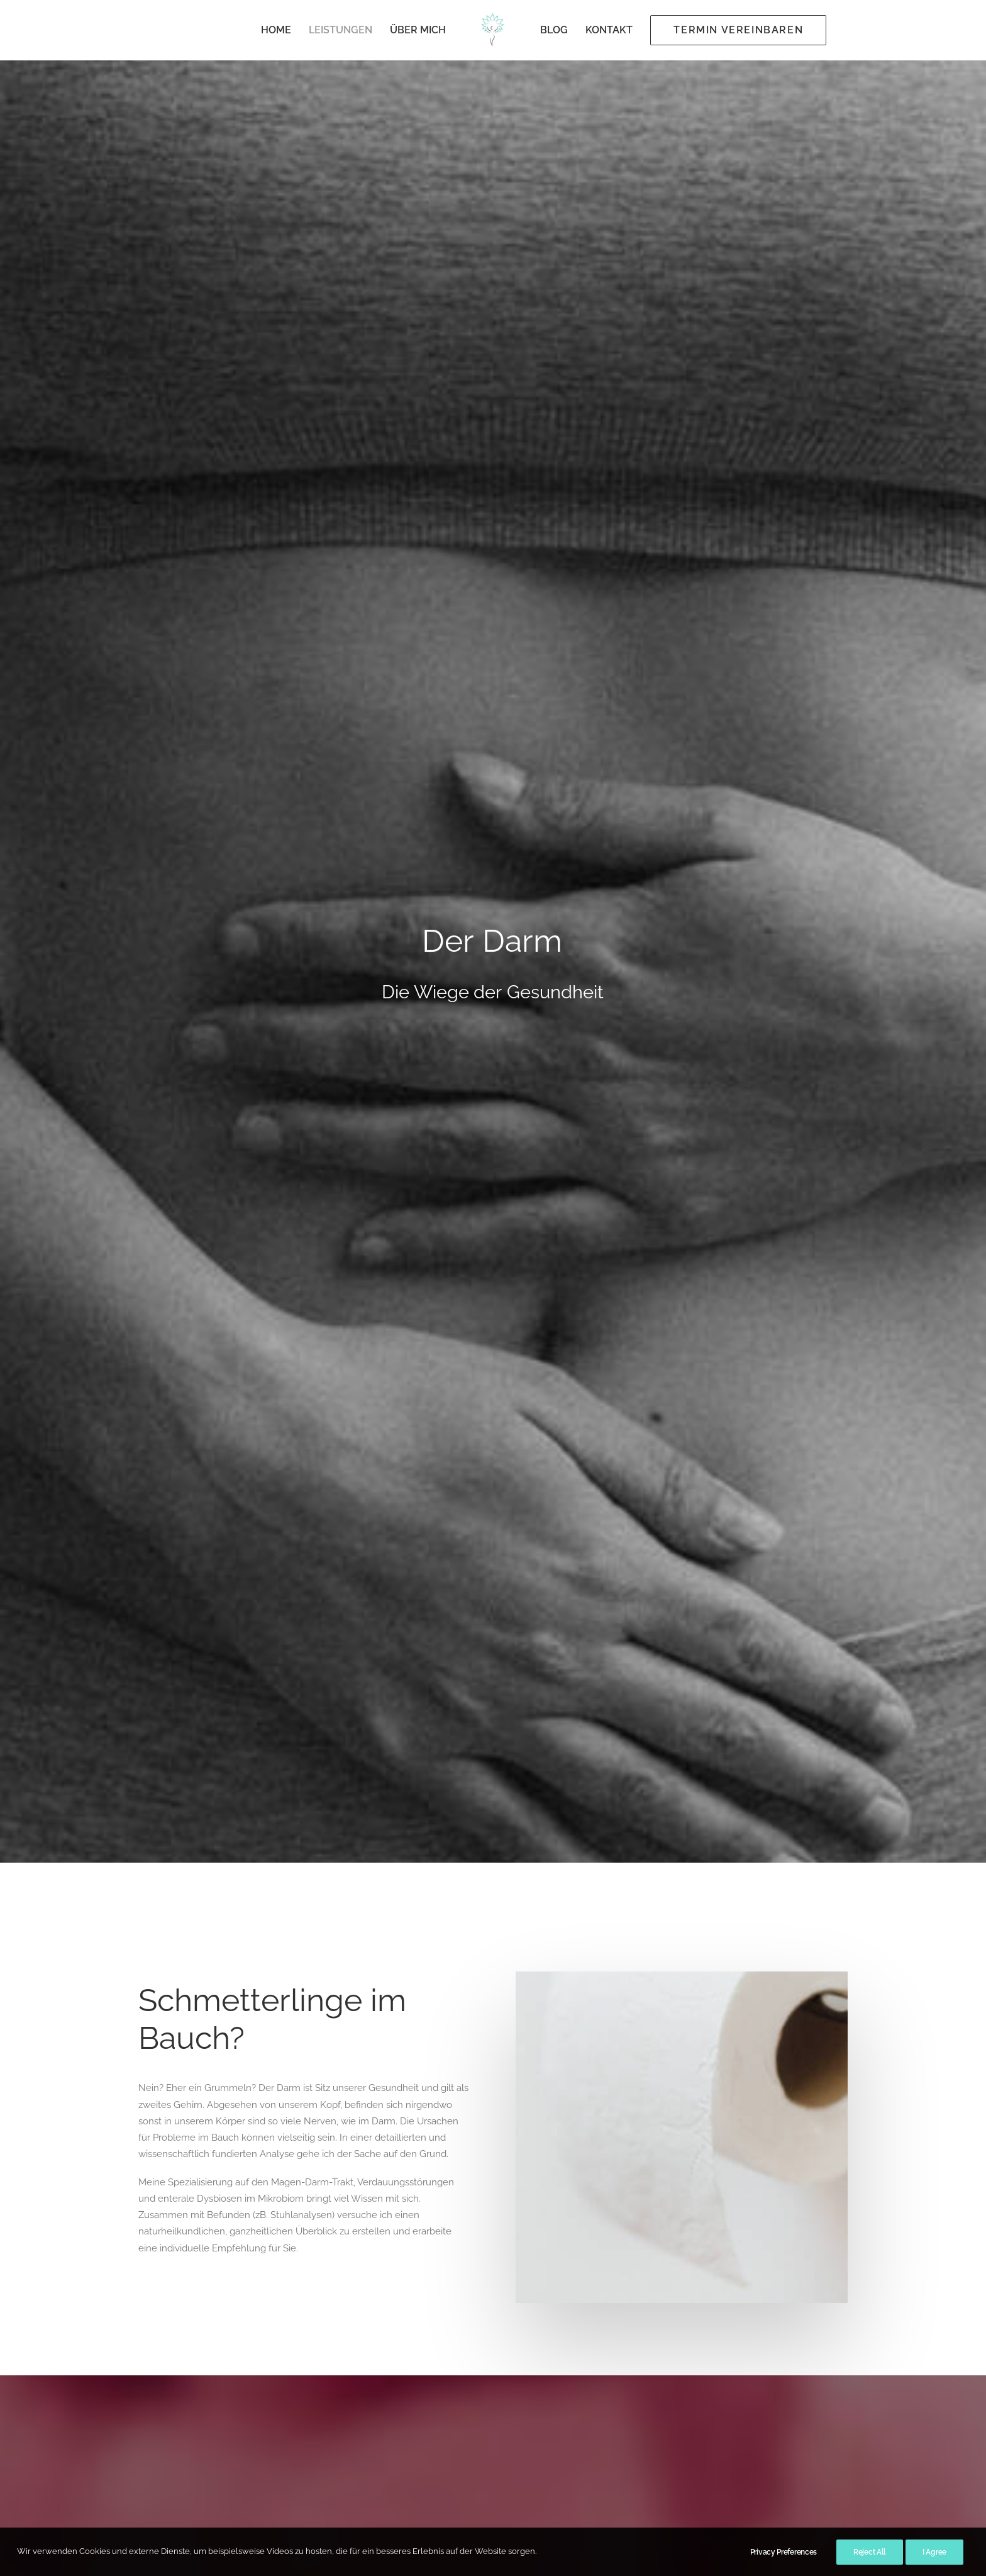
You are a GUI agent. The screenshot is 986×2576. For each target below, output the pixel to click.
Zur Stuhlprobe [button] (584, 1656)
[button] (241, 1994)
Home (276, 30)
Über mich (418, 30)
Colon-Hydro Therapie (184, 2090)
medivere (592, 1531)
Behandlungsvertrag (448, 2411)
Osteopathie (415, 2090)
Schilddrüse (665, 2090)
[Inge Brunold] (493, 30)
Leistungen (340, 30)
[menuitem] (276, 30)
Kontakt (609, 30)
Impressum (428, 2444)
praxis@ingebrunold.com (611, 2467)
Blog (554, 30)
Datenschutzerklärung (452, 2427)
